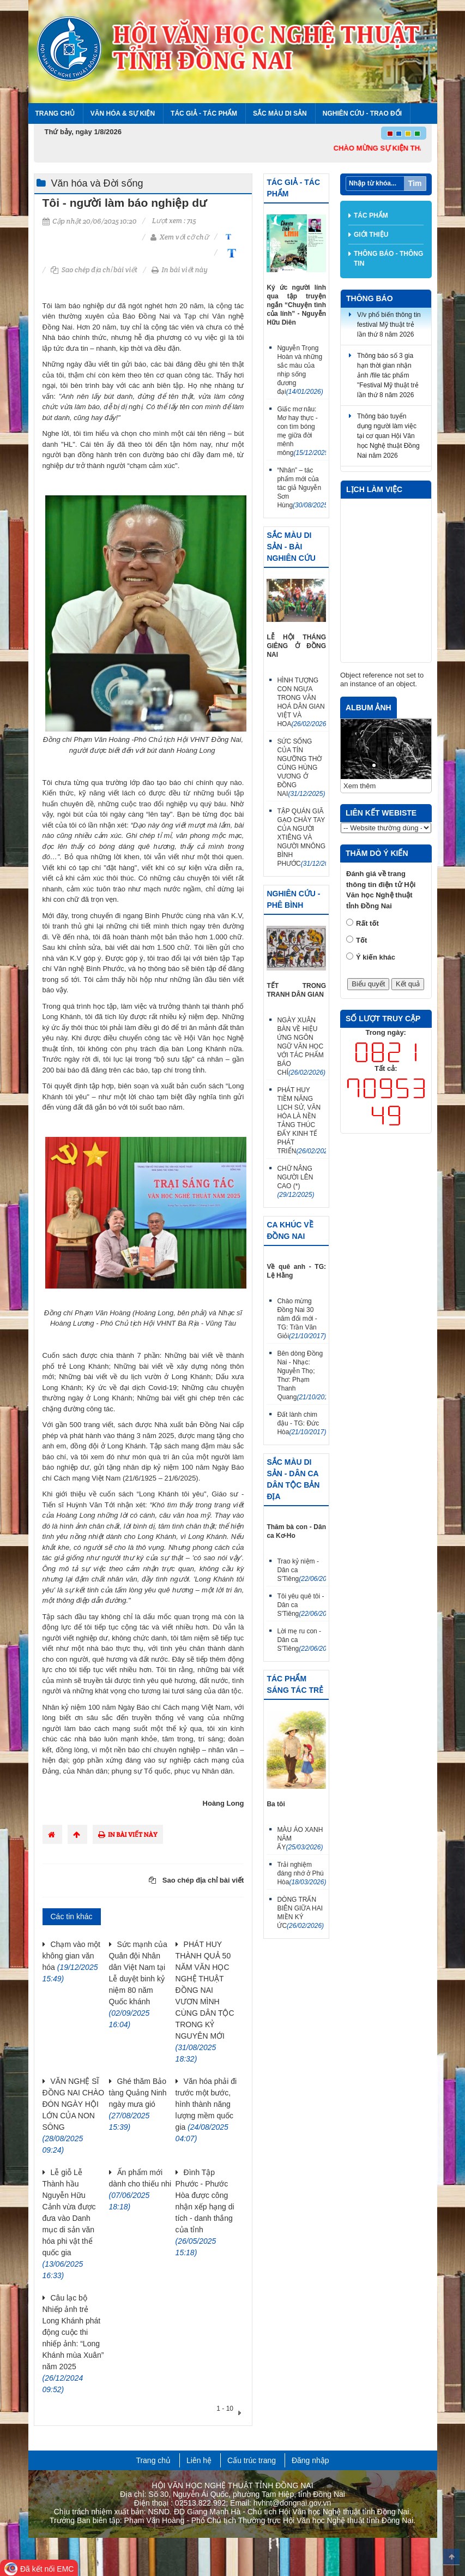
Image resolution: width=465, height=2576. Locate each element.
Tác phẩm (371, 215)
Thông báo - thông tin (388, 258)
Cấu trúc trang (251, 2460)
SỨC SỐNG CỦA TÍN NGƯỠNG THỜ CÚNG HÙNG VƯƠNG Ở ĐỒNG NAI (301, 768)
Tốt (361, 940)
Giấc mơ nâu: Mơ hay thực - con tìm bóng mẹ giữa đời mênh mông (301, 431)
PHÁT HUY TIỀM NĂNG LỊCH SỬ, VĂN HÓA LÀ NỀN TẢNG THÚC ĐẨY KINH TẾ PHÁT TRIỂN (301, 1120)
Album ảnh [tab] (368, 707)
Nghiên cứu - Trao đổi (362, 113)
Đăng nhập (310, 2460)
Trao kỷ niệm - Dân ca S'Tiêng (301, 1570)
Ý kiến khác (375, 957)
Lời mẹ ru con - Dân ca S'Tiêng (301, 1639)
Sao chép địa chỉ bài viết (94, 269)
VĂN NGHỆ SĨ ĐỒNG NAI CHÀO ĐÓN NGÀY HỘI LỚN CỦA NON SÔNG (74, 2115)
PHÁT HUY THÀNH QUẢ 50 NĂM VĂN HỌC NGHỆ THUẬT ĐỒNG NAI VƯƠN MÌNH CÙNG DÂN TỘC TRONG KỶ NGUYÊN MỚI (205, 2001)
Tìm (415, 183)
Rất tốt (367, 923)
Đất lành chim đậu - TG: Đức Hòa (301, 1423)
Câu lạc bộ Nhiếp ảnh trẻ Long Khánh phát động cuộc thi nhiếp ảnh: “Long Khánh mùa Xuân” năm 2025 (73, 2343)
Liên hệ (199, 2460)
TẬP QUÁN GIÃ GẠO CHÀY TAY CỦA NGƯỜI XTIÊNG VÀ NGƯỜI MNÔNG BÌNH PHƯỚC (301, 837)
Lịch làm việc (374, 489)
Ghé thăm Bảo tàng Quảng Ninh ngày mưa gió (138, 2104)
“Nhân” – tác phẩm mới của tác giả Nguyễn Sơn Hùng (301, 487)
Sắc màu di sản (280, 113)
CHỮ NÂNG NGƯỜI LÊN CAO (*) (295, 1182)
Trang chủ (55, 113)
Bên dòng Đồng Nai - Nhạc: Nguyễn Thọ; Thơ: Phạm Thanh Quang (301, 1375)
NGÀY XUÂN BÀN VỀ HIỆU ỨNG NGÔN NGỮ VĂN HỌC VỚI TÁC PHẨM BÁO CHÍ (301, 1046)
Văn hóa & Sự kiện (122, 113)
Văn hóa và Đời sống (97, 183)
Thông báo (369, 298)
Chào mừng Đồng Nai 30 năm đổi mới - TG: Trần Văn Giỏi (301, 1318)
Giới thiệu (371, 234)
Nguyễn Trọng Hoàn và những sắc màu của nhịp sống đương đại (300, 370)
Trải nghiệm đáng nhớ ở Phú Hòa (301, 1873)
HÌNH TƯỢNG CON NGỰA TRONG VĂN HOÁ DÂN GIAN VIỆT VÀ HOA (301, 702)
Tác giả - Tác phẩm (204, 113)
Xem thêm (359, 786)
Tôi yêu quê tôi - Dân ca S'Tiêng (301, 1605)
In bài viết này (180, 269)
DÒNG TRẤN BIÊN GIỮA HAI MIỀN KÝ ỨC (300, 1913)
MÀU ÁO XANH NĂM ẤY (300, 1838)
